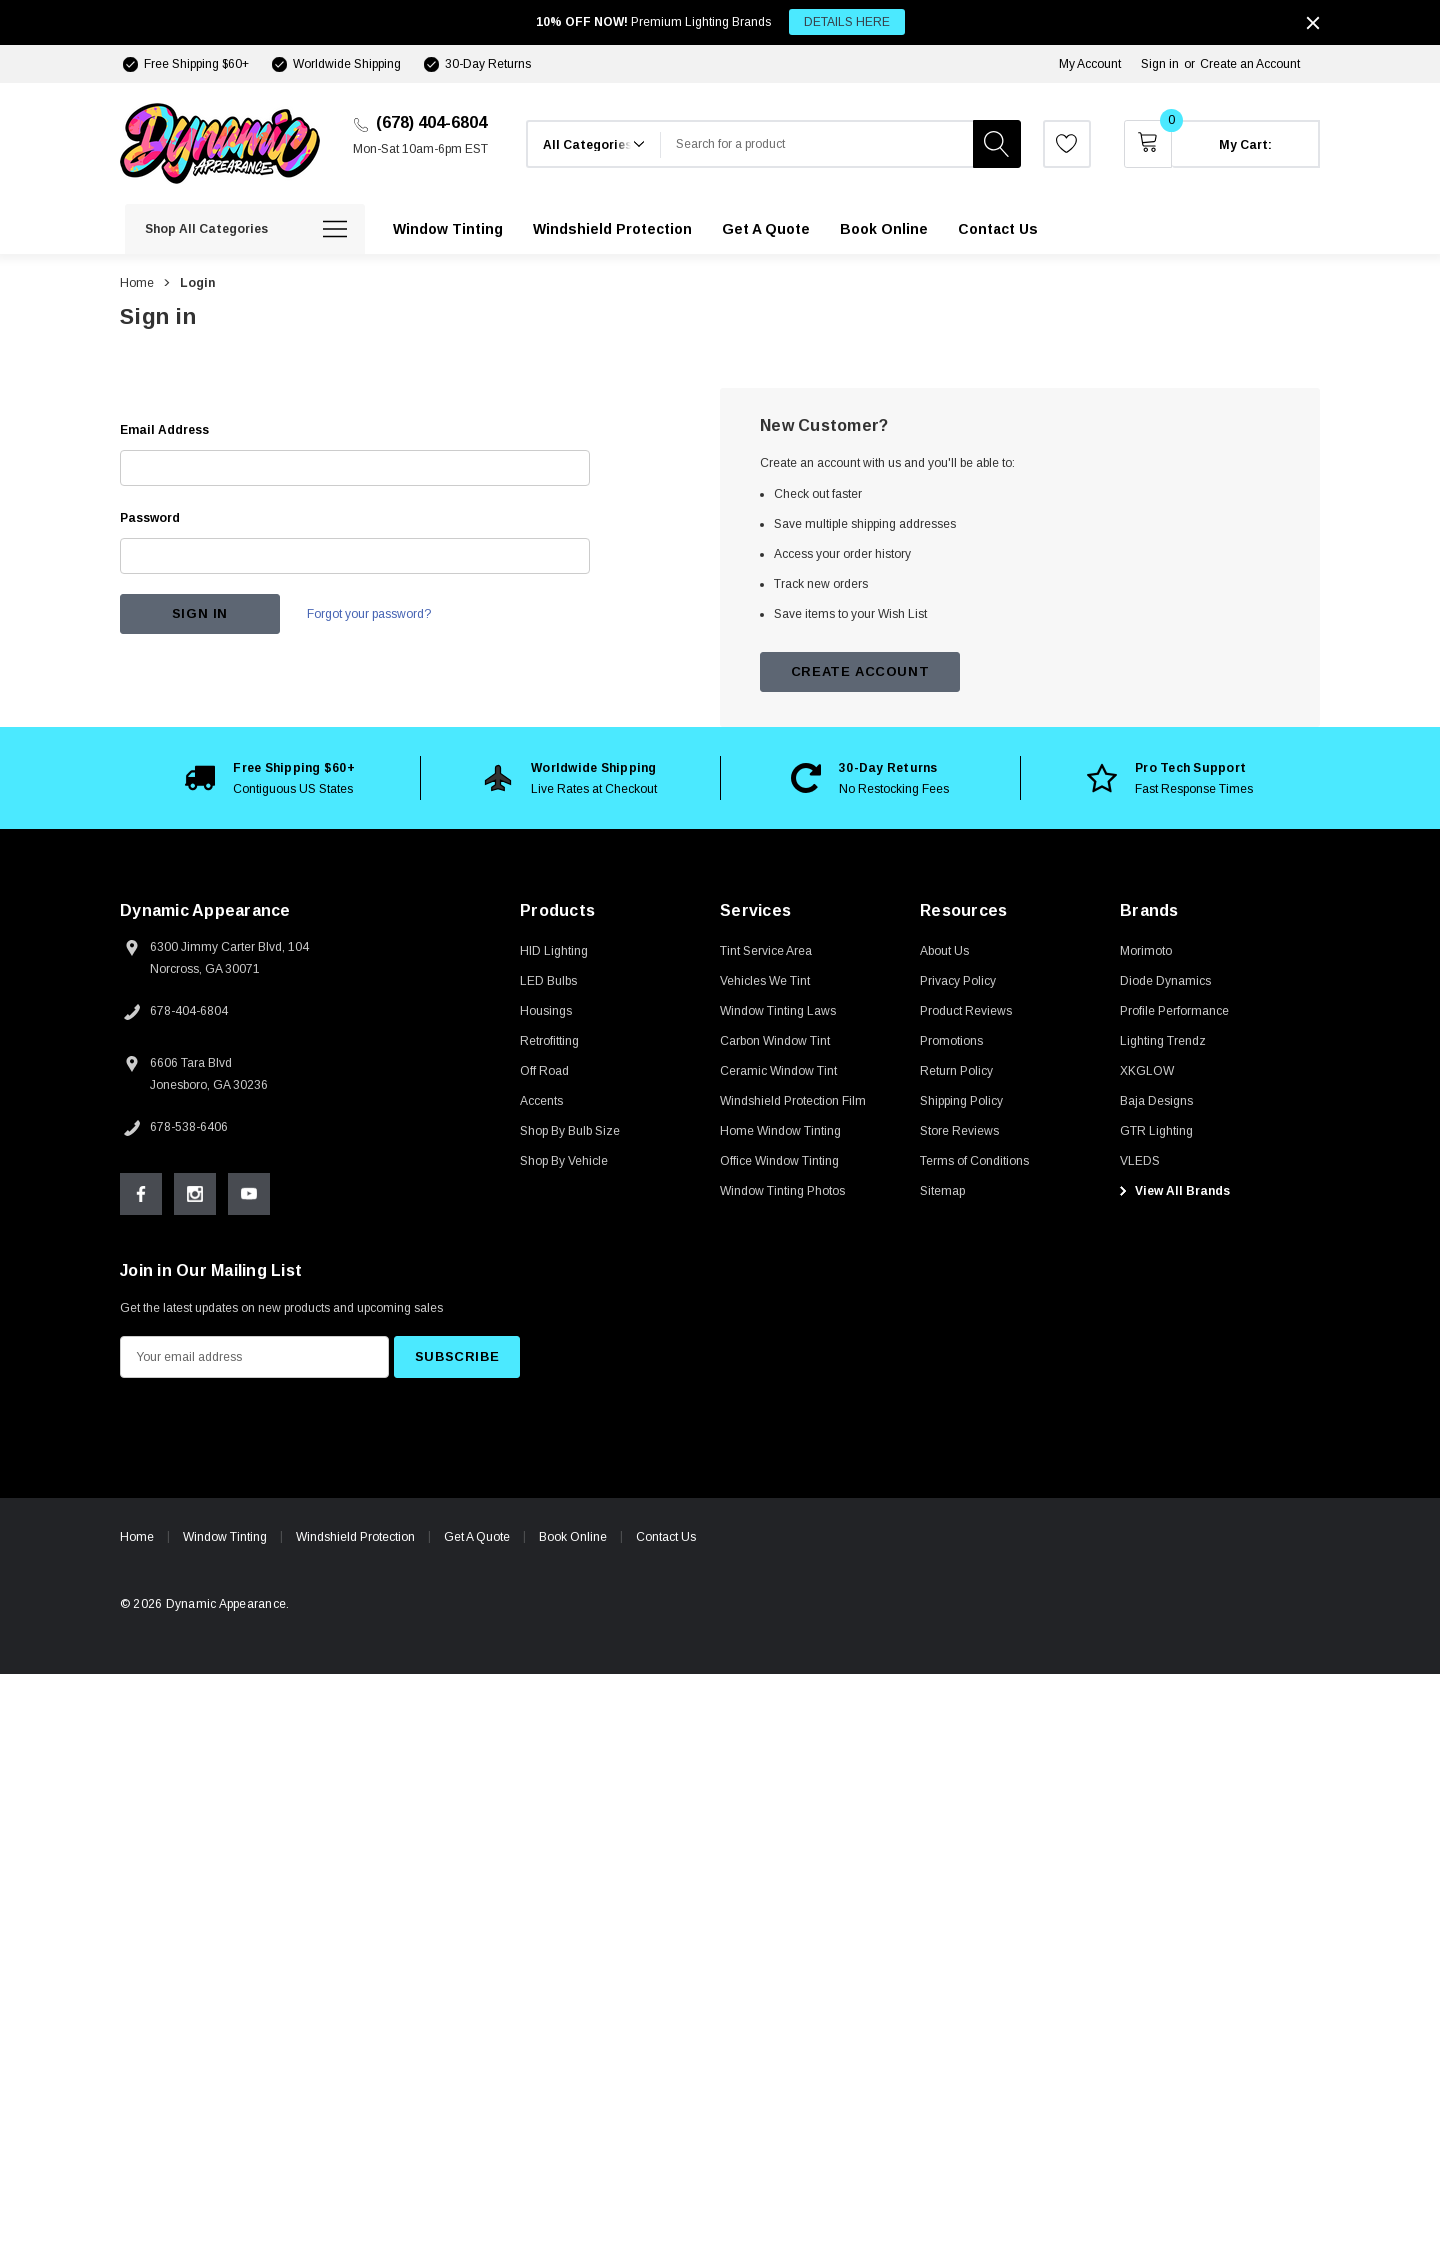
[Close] (1313, 23)
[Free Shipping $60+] (184, 64)
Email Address (164, 430)
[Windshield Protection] (612, 229)
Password (150, 518)
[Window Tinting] (448, 229)
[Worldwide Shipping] (335, 64)
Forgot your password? (370, 614)
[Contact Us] (998, 229)
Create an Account (1250, 64)
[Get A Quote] (766, 229)
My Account (1090, 64)
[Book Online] (884, 229)
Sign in (1160, 64)
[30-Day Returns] (476, 64)
